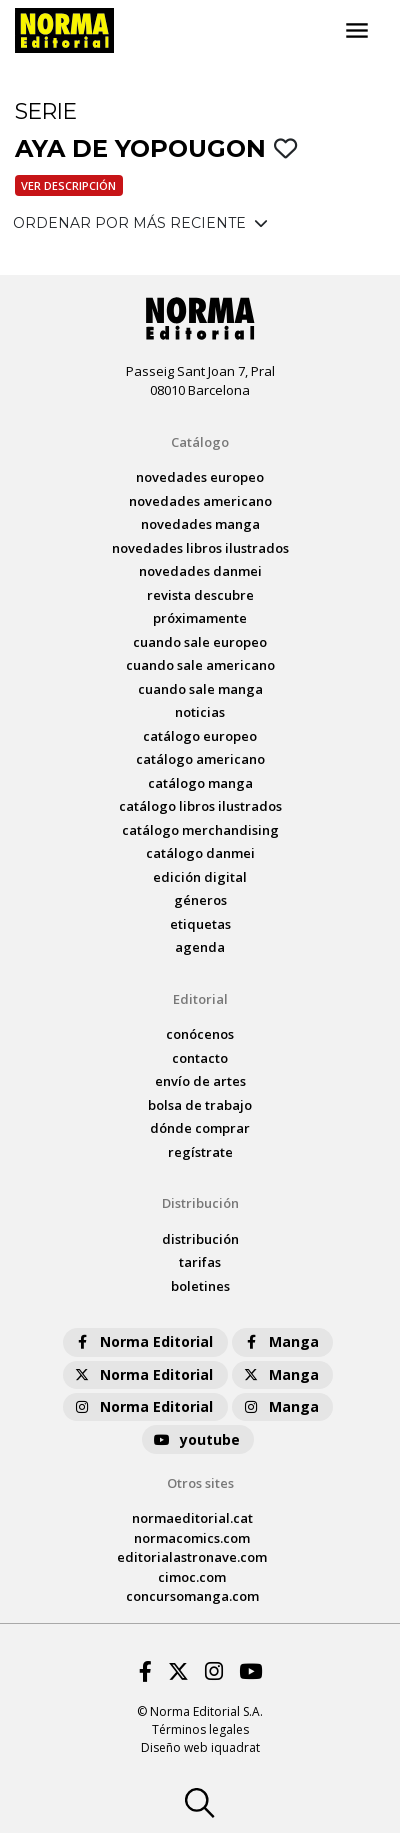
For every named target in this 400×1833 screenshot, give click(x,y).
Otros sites (200, 1483)
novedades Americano (200, 501)
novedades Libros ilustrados (200, 548)
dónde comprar (200, 1128)
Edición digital (200, 877)
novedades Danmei (200, 571)
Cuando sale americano (200, 665)
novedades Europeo (200, 477)
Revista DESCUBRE (200, 595)
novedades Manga (200, 524)
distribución (200, 1239)
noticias (200, 712)
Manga (280, 1341)
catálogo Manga (200, 783)
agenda (200, 947)
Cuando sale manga (200, 689)
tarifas (200, 1262)
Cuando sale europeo (200, 642)
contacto (200, 1058)
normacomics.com (192, 1538)
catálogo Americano (200, 759)
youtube (196, 1439)
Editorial (200, 999)
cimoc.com (192, 1577)
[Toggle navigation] (357, 31)
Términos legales (200, 1729)
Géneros (200, 900)
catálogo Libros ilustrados (200, 806)
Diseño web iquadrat (200, 1747)
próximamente (200, 618)
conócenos (200, 1034)
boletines (200, 1286)
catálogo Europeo (200, 736)
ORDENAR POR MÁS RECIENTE (140, 223)
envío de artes (200, 1081)
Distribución (200, 1203)
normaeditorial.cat (192, 1518)
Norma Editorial (142, 1341)
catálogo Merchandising (200, 830)
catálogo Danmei (200, 853)
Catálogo (200, 442)
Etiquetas (200, 924)
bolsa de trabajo (200, 1105)
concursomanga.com (192, 1596)
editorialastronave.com (192, 1557)
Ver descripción (68, 185)
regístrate (200, 1152)
